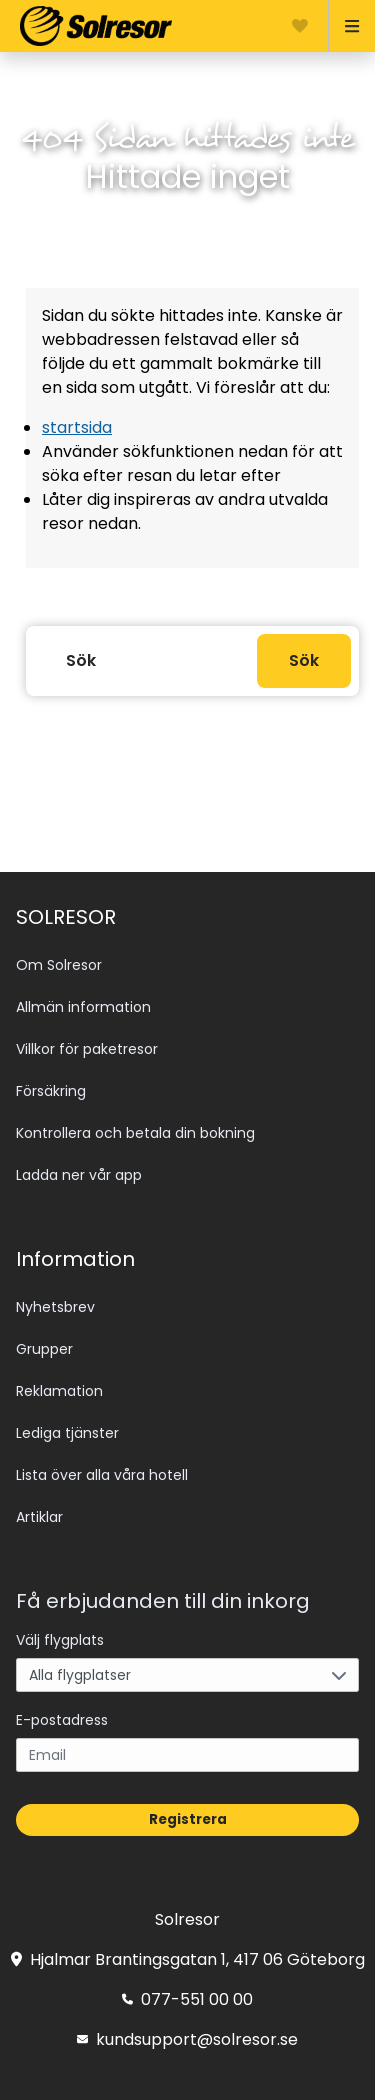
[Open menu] (343, 26)
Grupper (44, 1349)
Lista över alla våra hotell (102, 1475)
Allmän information (83, 1007)
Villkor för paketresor (87, 1049)
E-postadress (62, 1720)
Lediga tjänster (67, 1433)
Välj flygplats (60, 1640)
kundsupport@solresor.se (187, 2039)
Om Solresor (59, 965)
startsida (77, 427)
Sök (304, 660)
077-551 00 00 (187, 1999)
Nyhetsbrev (55, 1307)
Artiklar (39, 1517)
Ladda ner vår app (79, 1175)
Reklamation (59, 1391)
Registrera (188, 1819)
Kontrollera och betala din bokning (135, 1133)
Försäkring (51, 1091)
